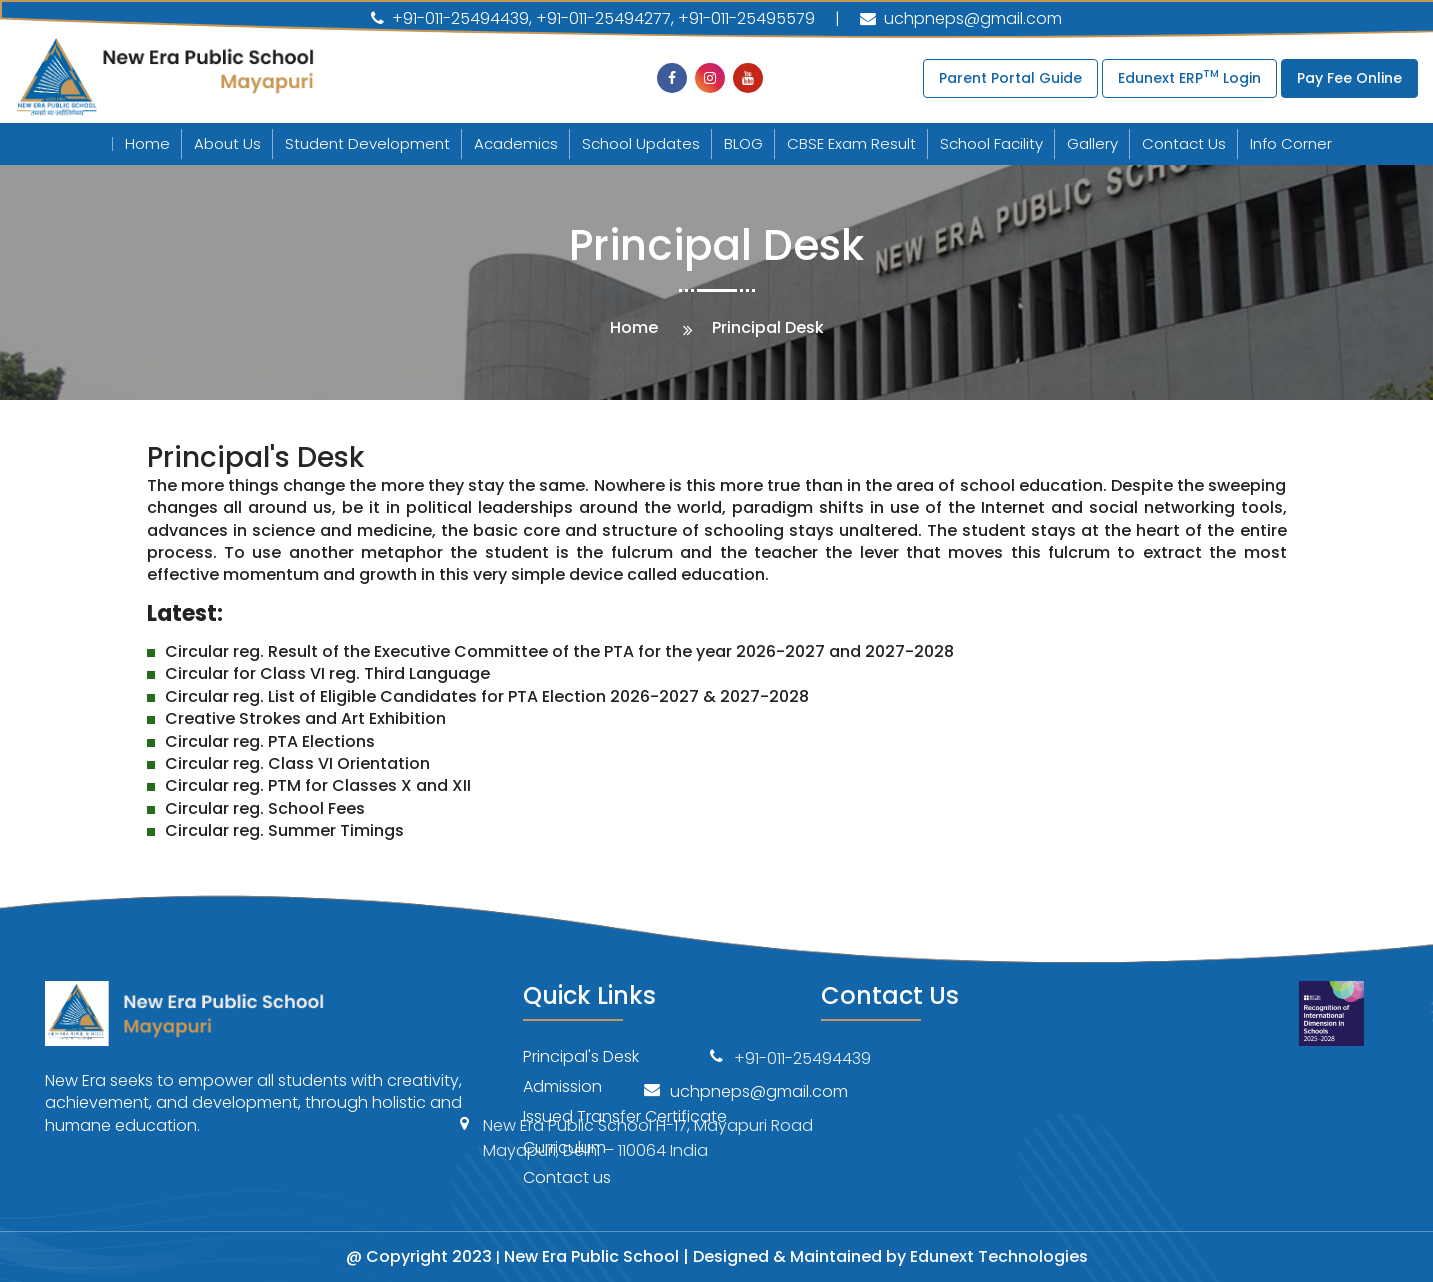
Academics (516, 143)
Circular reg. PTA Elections (270, 741)
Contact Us (1184, 143)
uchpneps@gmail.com (961, 18)
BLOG (743, 143)
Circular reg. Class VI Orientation (297, 763)
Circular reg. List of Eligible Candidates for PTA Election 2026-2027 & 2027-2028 (487, 696)
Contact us (567, 1177)
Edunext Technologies (999, 1256)
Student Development (367, 143)
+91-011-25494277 (603, 19)
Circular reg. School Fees (265, 808)
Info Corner (1291, 143)
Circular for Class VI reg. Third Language (327, 673)
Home (147, 143)
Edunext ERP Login (1189, 76)
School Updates (641, 143)
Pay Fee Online (1349, 78)
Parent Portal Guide (1010, 78)
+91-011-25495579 (746, 19)
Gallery (1092, 143)
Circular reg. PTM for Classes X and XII (318, 785)
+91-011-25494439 (450, 19)
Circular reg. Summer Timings (284, 830)
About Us (227, 143)
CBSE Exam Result (851, 143)
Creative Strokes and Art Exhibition (305, 718)
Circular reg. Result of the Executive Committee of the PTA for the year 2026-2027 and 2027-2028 (559, 651)
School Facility (991, 143)
